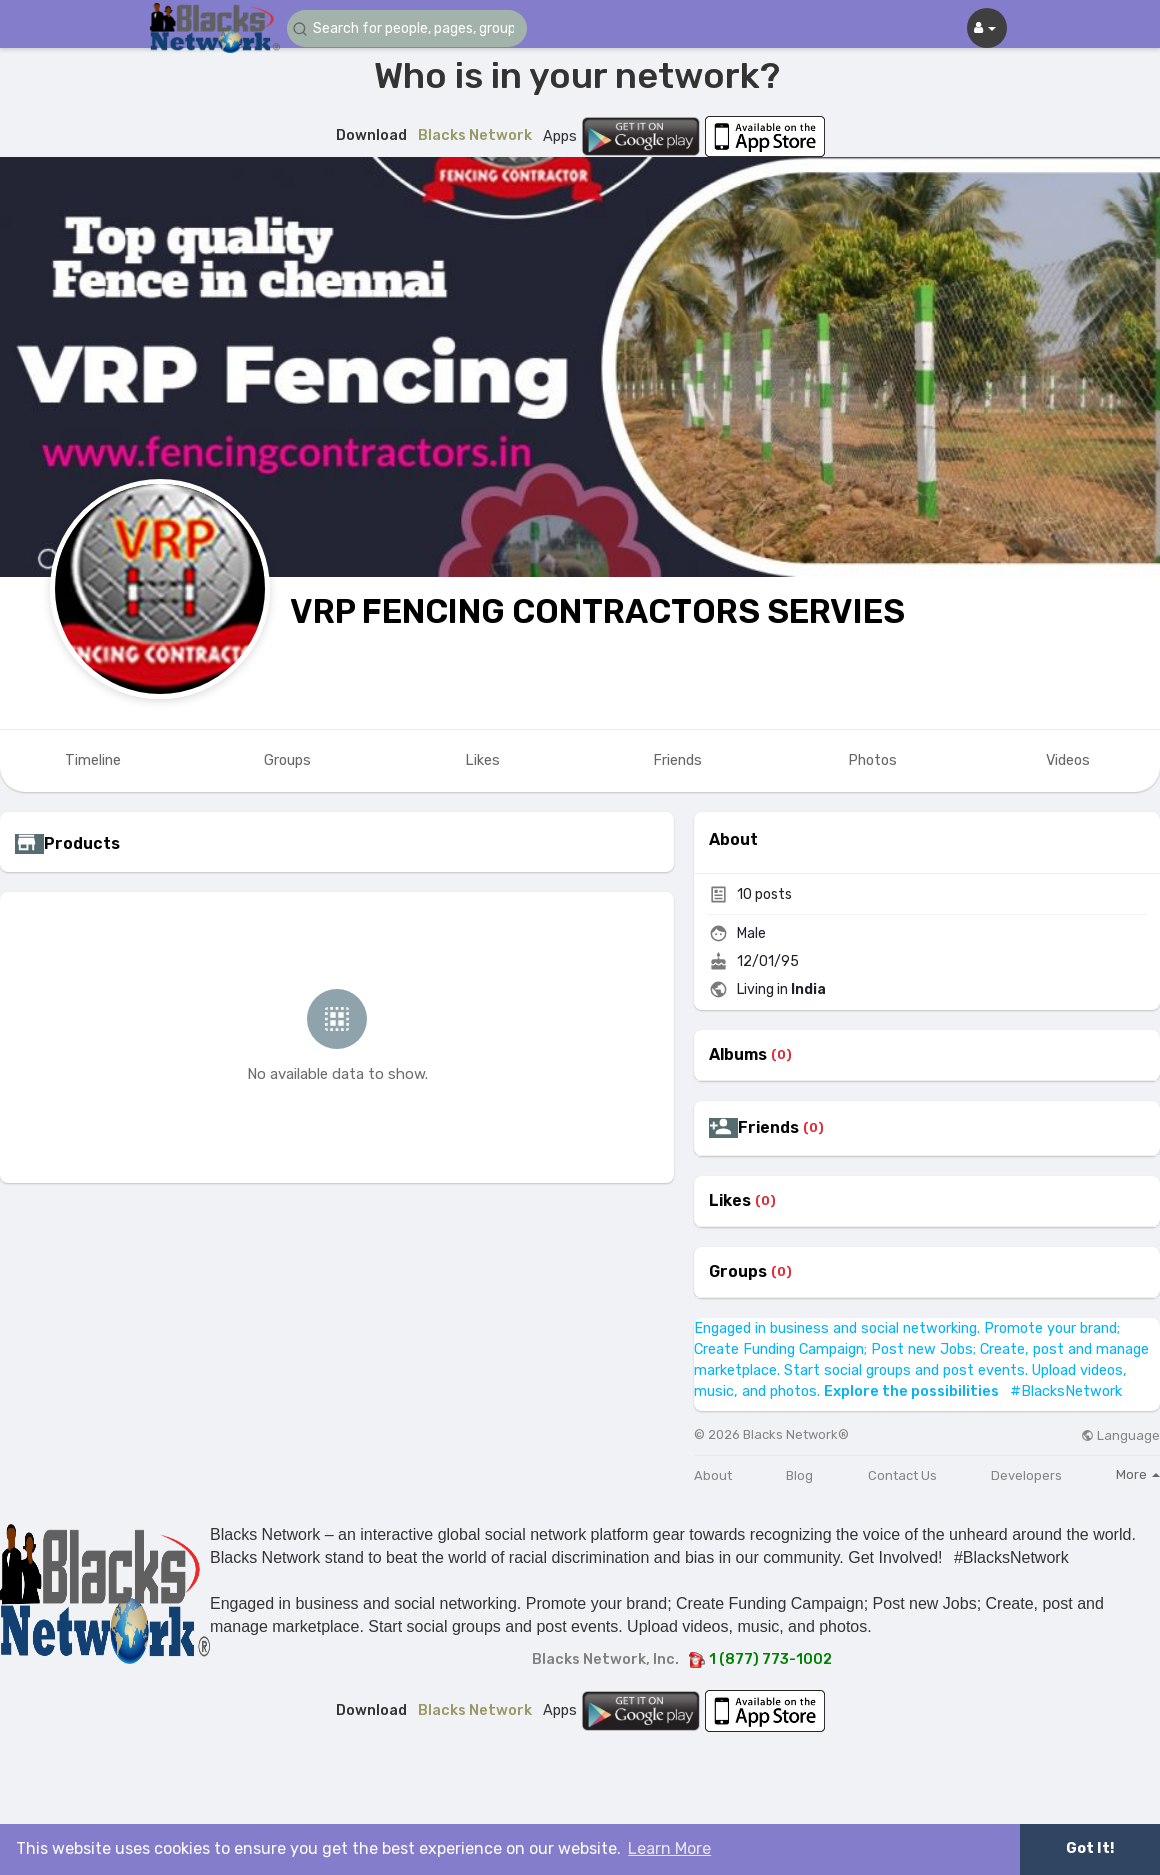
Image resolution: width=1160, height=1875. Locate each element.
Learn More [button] (669, 1848)
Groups (738, 1272)
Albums (738, 1055)
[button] (407, 28)
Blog (799, 1475)
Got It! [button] (1090, 1848)
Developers (1026, 1475)
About (713, 1475)
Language (1120, 1435)
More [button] (1138, 1474)
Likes (730, 1201)
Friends (768, 1128)
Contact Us (902, 1475)
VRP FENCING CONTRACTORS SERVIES (597, 611)
